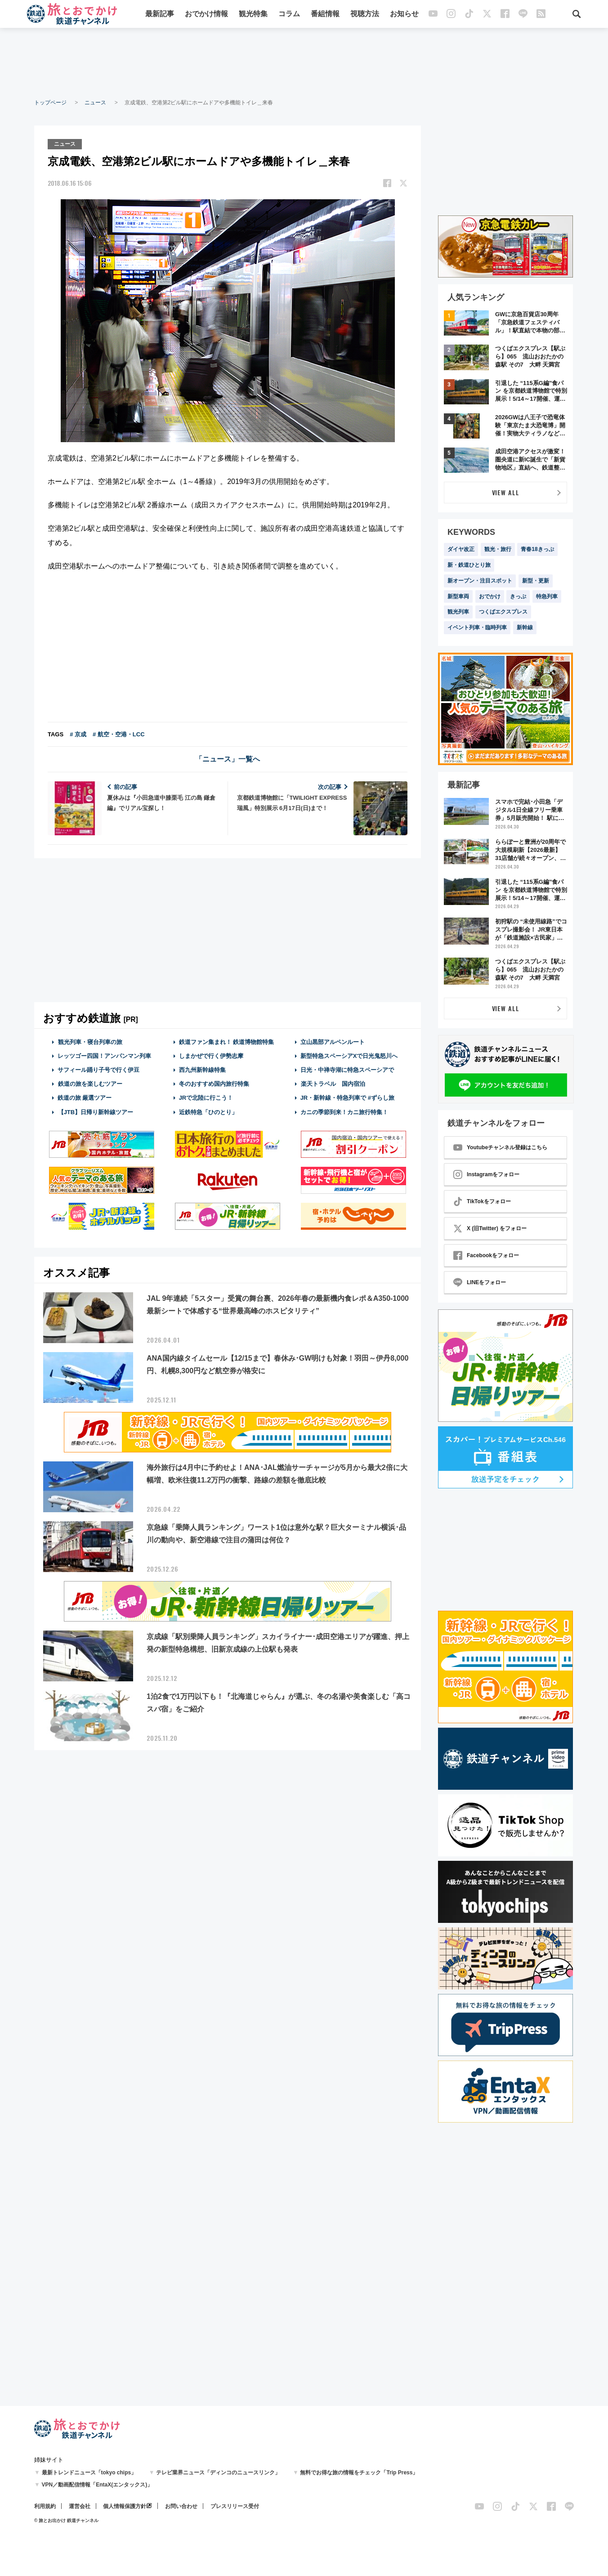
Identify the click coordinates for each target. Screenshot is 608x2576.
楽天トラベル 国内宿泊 (332, 1083)
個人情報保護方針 (124, 2506)
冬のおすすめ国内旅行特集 (214, 1083)
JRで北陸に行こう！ (206, 1097)
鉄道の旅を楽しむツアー (90, 1083)
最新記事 (159, 14)
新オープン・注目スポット (479, 581)
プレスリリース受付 (234, 2506)
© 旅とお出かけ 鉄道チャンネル (66, 2520)
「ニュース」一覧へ (227, 758)
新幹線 (525, 627)
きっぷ (518, 596)
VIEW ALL (505, 492)
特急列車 (547, 596)
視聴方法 (364, 14)
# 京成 (78, 733)
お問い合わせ (181, 2506)
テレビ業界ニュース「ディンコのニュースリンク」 (218, 2472)
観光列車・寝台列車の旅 (90, 1041)
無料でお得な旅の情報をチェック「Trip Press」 (359, 2472)
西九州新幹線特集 (202, 1069)
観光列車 (458, 612)
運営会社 (79, 2506)
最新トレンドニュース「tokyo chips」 (89, 2472)
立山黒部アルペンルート (332, 1041)
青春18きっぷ (537, 549)
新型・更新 (535, 581)
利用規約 (45, 2506)
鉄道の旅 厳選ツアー (85, 1097)
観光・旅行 (497, 549)
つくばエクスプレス (503, 612)
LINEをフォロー (479, 1282)
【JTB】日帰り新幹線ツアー (96, 1111)
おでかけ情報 (206, 14)
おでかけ (490, 596)
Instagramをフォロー (486, 1174)
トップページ (50, 102)
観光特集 (253, 14)
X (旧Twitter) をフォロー (490, 1228)
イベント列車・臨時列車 (477, 627)
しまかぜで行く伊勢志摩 (211, 1055)
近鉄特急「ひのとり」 (208, 1111)
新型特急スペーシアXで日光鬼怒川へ (349, 1055)
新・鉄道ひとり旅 (469, 565)
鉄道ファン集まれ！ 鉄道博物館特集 (226, 1041)
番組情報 (325, 14)
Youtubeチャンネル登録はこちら (500, 1147)
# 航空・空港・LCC (119, 733)
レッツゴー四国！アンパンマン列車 (104, 1055)
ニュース (95, 102)
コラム (289, 14)
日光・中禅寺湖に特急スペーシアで (347, 1069)
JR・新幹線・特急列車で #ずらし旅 (347, 1097)
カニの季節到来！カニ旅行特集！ (344, 1111)
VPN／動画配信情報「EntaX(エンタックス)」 (97, 2485)
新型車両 (458, 596)
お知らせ (404, 14)
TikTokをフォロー (482, 1201)
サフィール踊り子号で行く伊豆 (98, 1069)
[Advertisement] (304, 63)
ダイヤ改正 (460, 549)
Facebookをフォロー (486, 1255)
